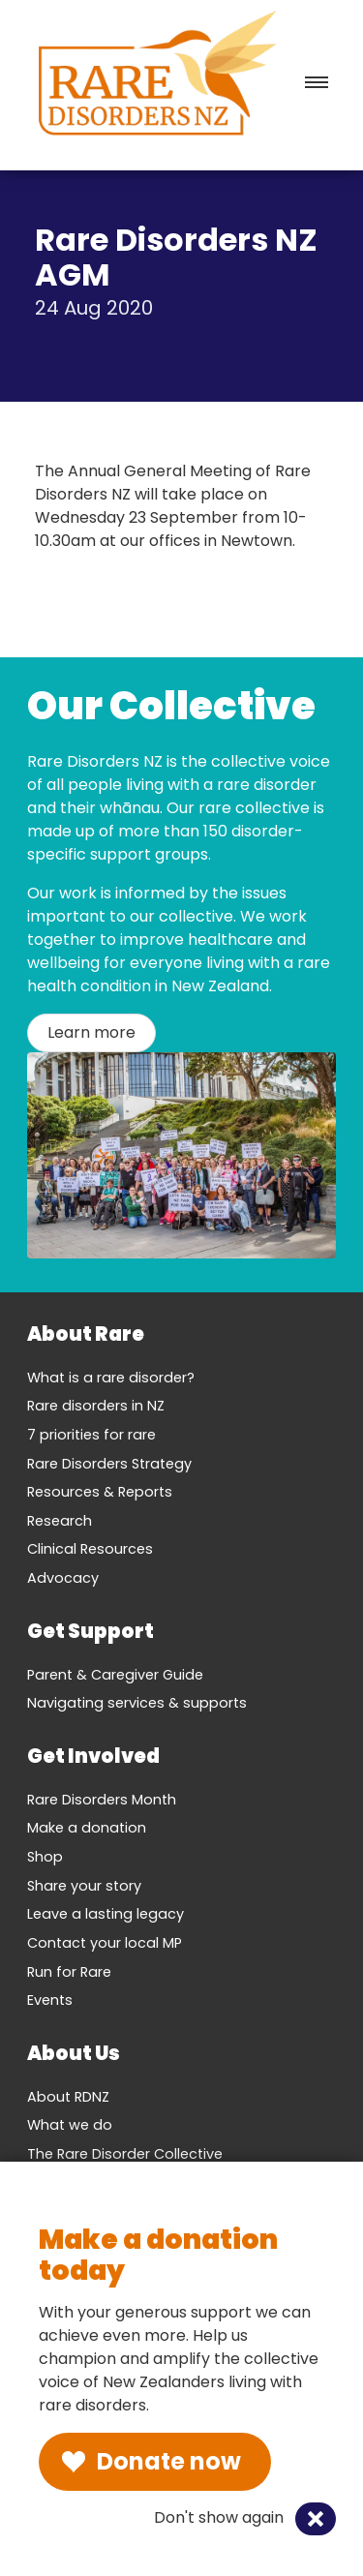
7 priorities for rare (91, 1434)
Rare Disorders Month (101, 1799)
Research (59, 1520)
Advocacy (63, 1578)
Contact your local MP (104, 1943)
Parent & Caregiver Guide (115, 1674)
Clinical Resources (90, 1549)
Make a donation (86, 1827)
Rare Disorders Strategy (109, 1463)
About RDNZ (68, 2096)
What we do (69, 2125)
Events (50, 2000)
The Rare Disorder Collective (125, 2154)
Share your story (84, 1885)
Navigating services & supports (137, 1702)
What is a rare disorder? (111, 1377)
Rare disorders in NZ (96, 1405)
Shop (45, 1856)
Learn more (91, 1032)
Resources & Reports (99, 1491)
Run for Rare (69, 1972)
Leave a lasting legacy (105, 1914)
